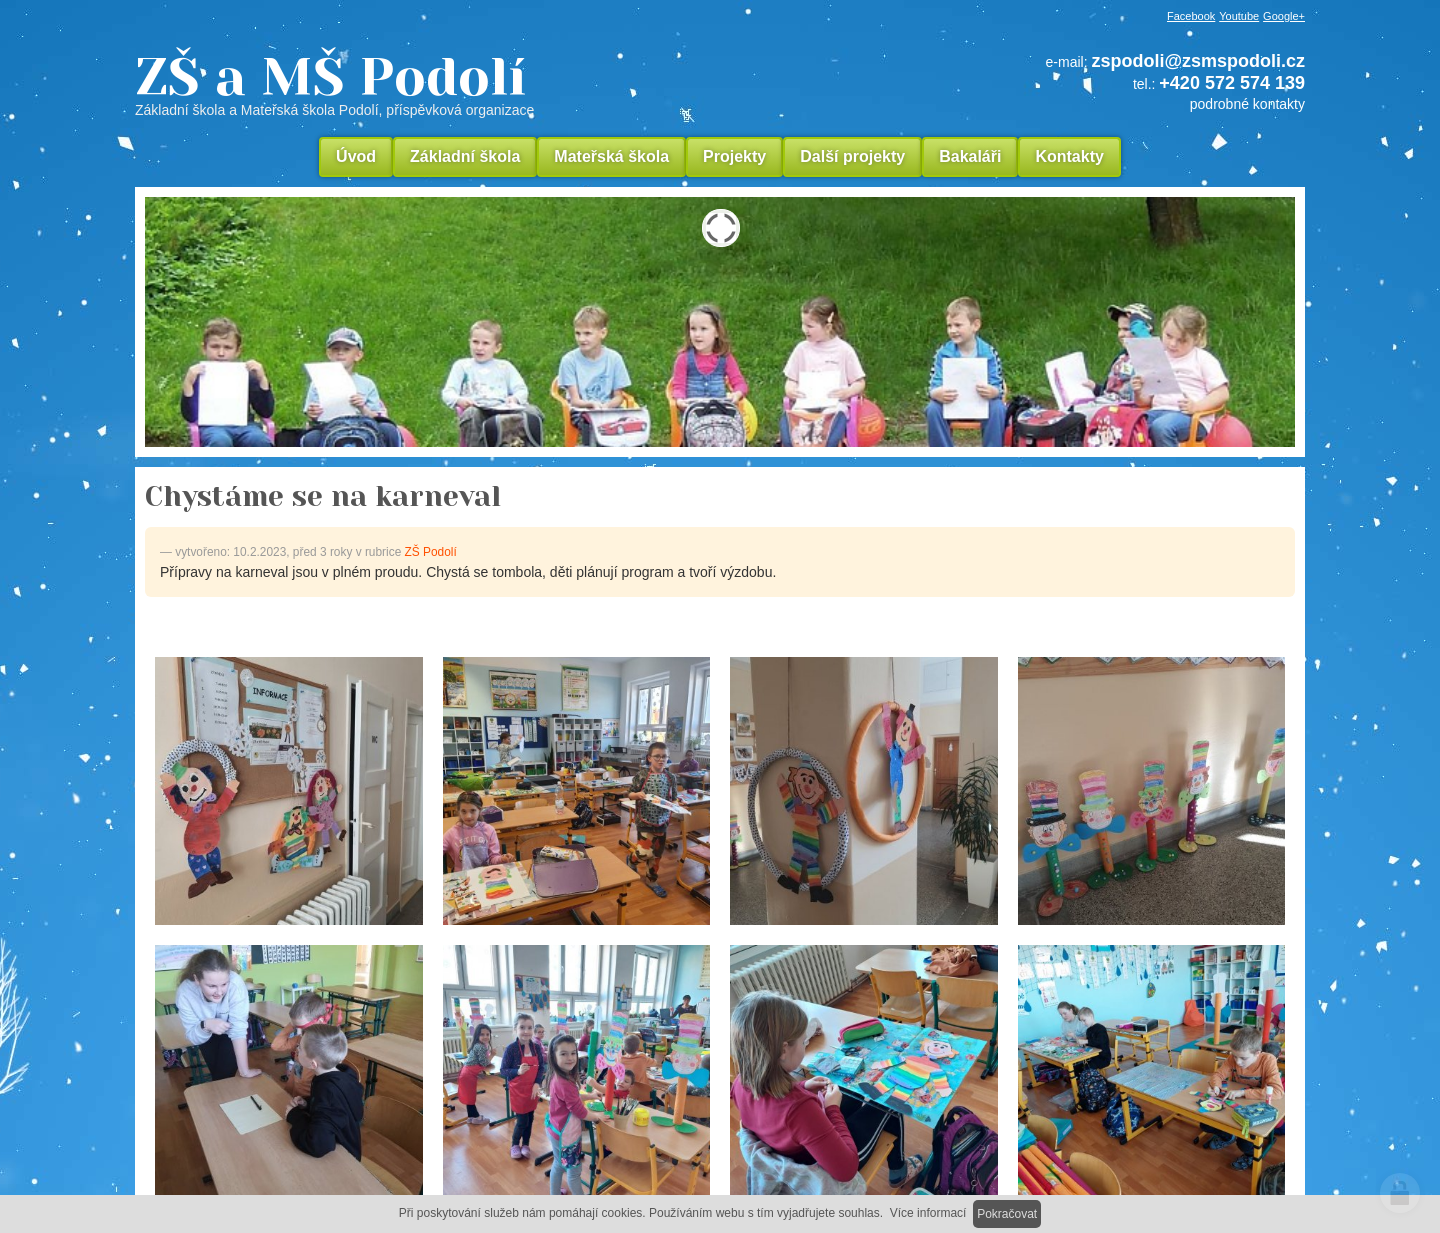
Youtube (1239, 16)
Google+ (1284, 16)
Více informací (928, 1213)
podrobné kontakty (1247, 104)
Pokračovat (1007, 1214)
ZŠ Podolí (431, 552)
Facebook (1191, 16)
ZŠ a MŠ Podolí (470, 84)
